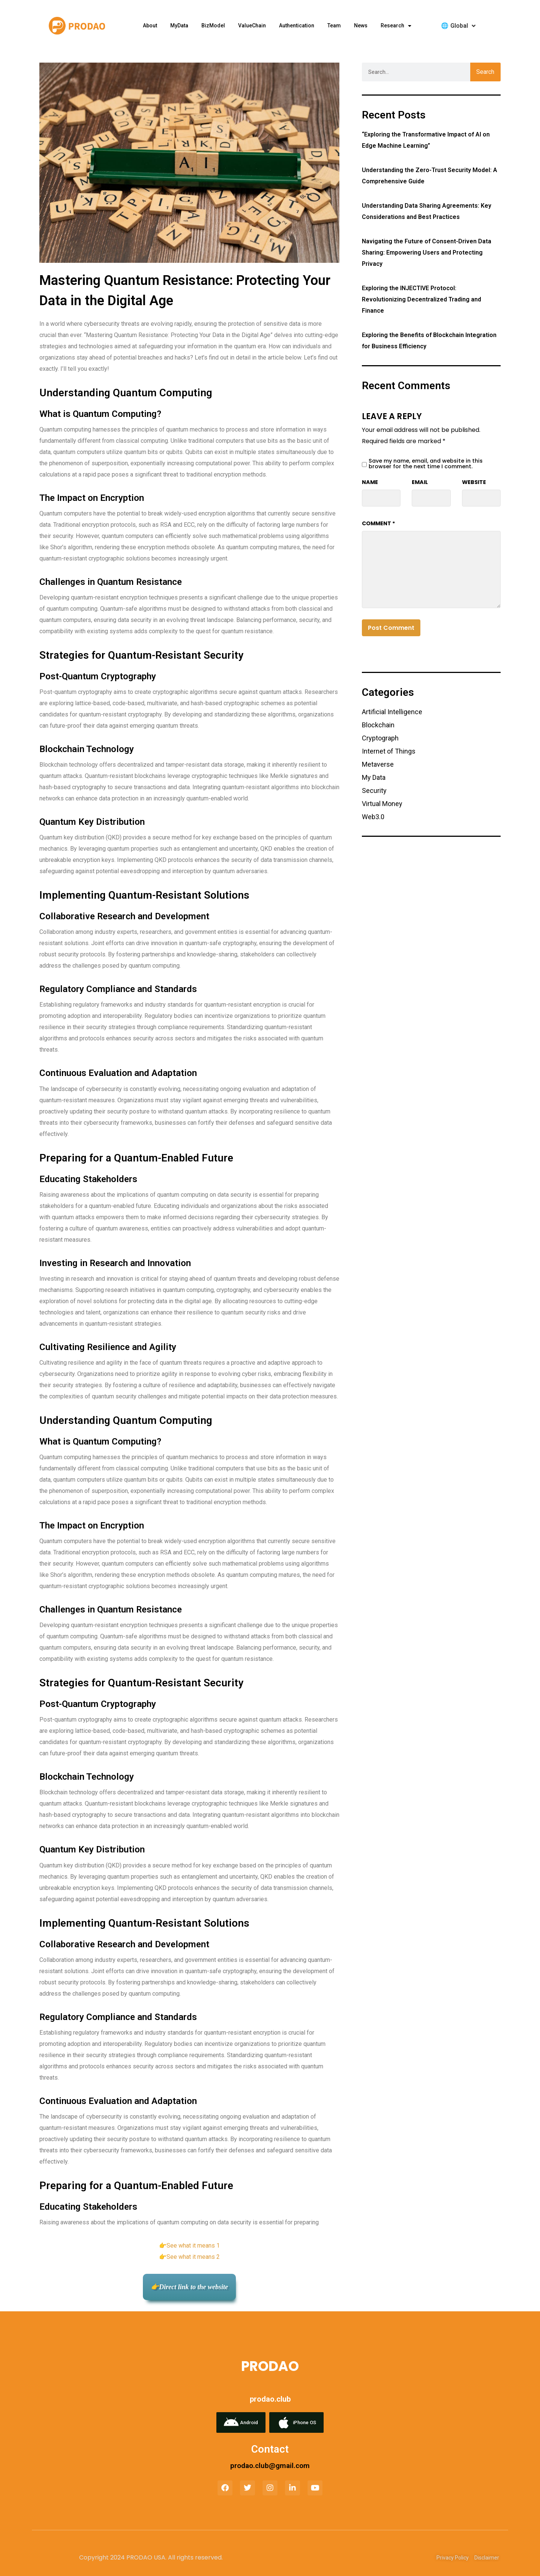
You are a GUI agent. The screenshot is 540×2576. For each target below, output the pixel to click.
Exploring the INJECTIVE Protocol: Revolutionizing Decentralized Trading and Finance (421, 299)
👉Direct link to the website (189, 2287)
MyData (179, 25)
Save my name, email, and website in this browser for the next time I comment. (426, 463)
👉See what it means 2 (189, 2256)
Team (334, 25)
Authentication (296, 25)
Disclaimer (486, 2558)
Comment (378, 523)
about (150, 25)
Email (420, 482)
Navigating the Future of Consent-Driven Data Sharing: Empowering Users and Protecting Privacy (426, 252)
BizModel (213, 25)
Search (485, 71)
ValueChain (252, 25)
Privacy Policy (452, 2558)
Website (474, 482)
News (361, 25)
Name (370, 482)
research (396, 25)
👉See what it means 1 (189, 2245)
